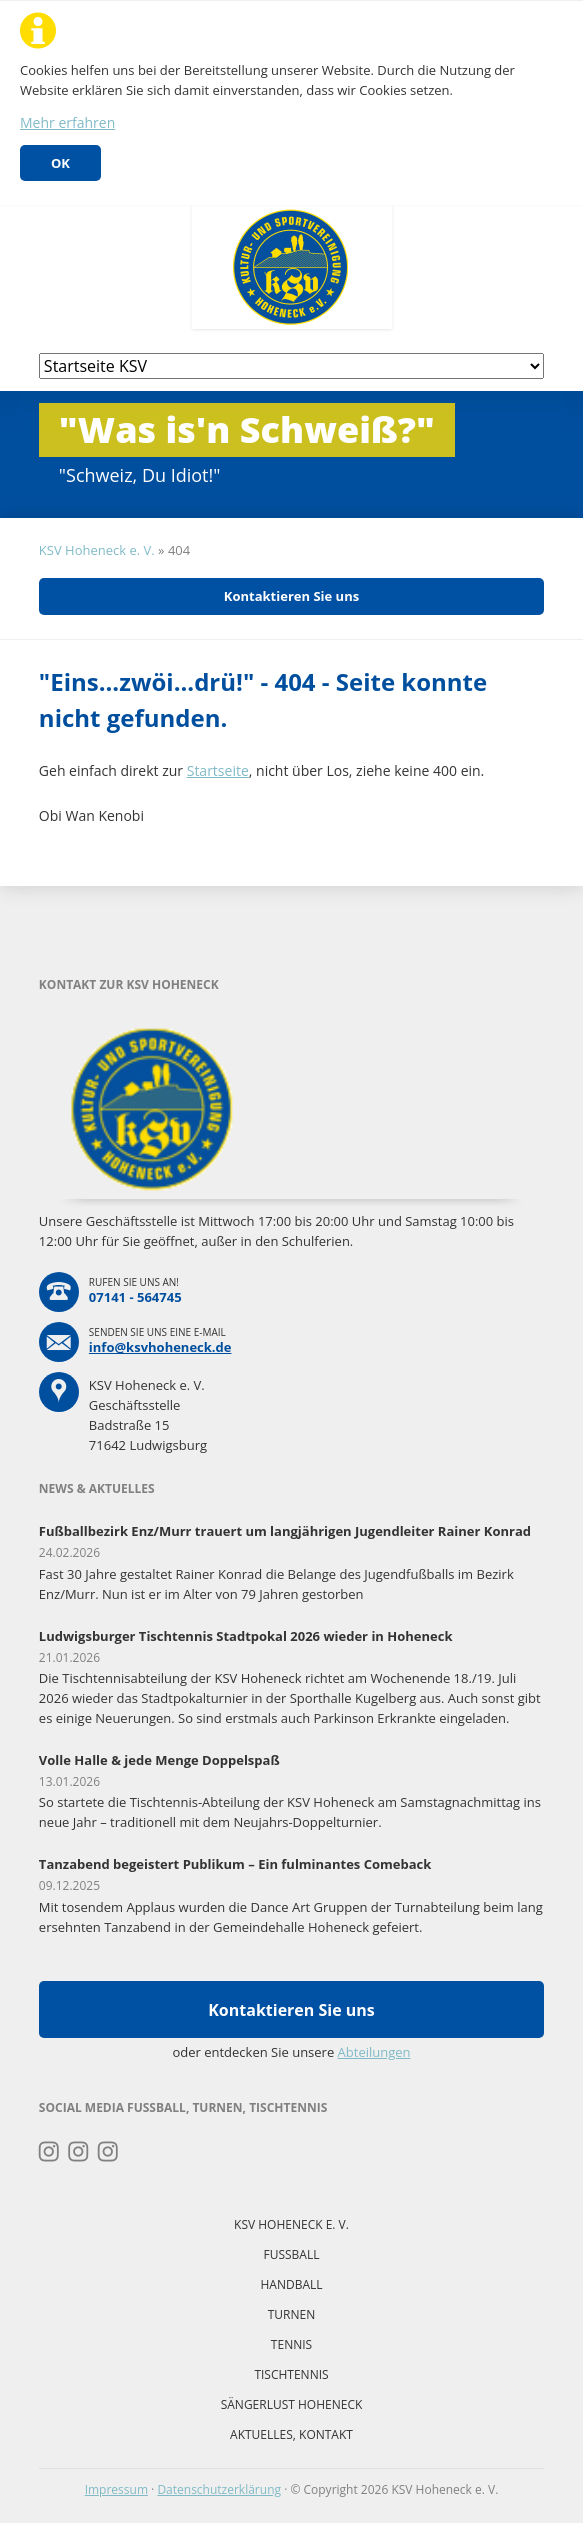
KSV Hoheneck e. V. (97, 550)
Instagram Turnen (49, 2152)
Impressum (116, 2489)
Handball (291, 2284)
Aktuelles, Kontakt (291, 2434)
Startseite (218, 770)
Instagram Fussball (78, 2152)
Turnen (292, 2314)
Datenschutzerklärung (219, 2489)
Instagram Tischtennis (108, 2152)
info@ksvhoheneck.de (160, 1347)
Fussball (292, 2254)
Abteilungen (374, 2052)
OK (60, 163)
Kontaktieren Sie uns (291, 596)
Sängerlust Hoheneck (292, 2404)
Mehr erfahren (67, 122)
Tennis (291, 2344)
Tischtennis (291, 2374)
